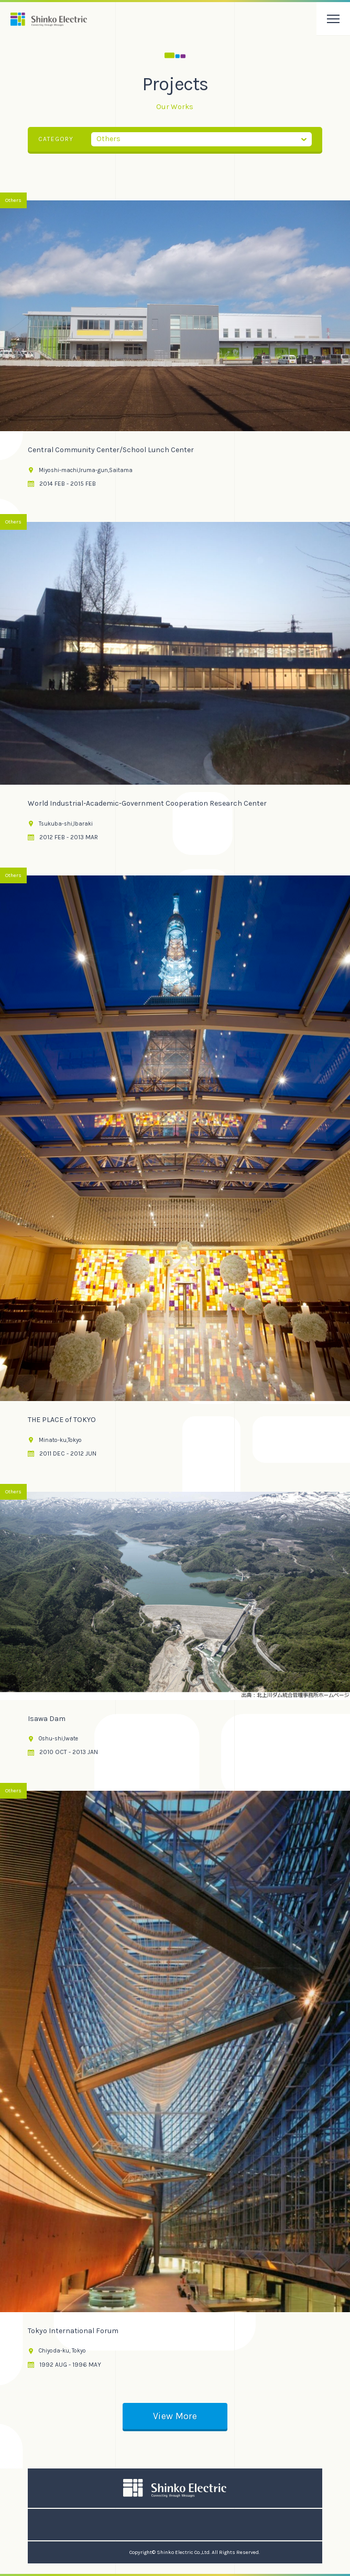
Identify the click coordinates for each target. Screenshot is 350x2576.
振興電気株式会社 (49, 19)
